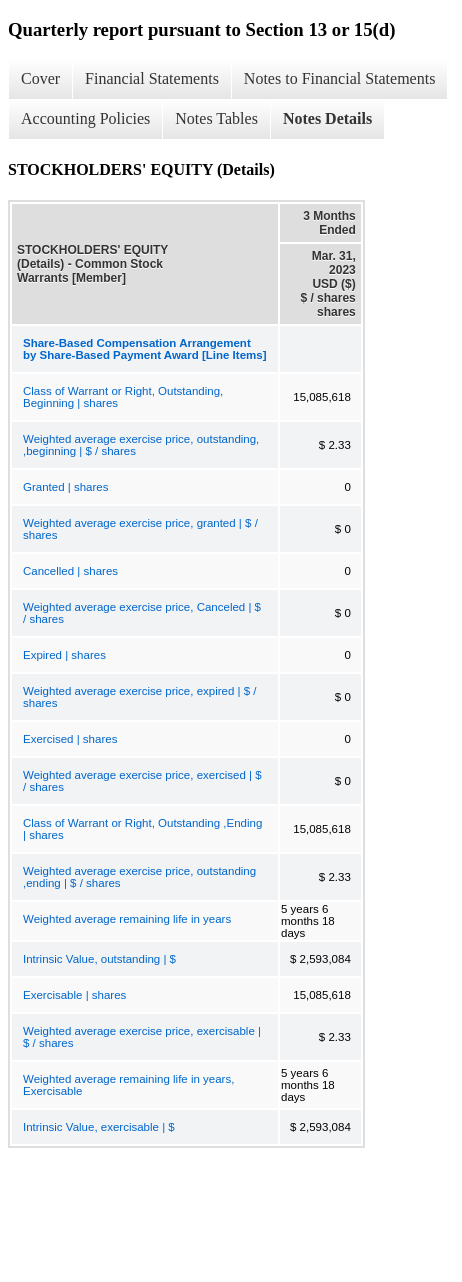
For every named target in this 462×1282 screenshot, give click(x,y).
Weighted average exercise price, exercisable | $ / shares (142, 1037)
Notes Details (327, 118)
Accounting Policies (85, 118)
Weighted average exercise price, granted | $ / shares (140, 529)
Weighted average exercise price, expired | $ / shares (140, 697)
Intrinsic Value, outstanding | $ (99, 959)
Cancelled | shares (70, 571)
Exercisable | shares (74, 995)
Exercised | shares (70, 739)
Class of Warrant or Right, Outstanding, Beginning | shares (123, 397)
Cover (40, 78)
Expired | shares (64, 655)
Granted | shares (65, 487)
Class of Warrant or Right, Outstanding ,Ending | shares (142, 829)
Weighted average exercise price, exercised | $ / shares (142, 781)
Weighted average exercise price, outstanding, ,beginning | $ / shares (141, 445)
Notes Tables (216, 118)
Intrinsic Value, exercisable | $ (99, 1127)
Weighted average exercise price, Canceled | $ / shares (142, 613)
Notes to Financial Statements (340, 78)
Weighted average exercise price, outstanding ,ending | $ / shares (139, 877)
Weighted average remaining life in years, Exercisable (128, 1085)
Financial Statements (152, 78)
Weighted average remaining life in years (127, 919)
